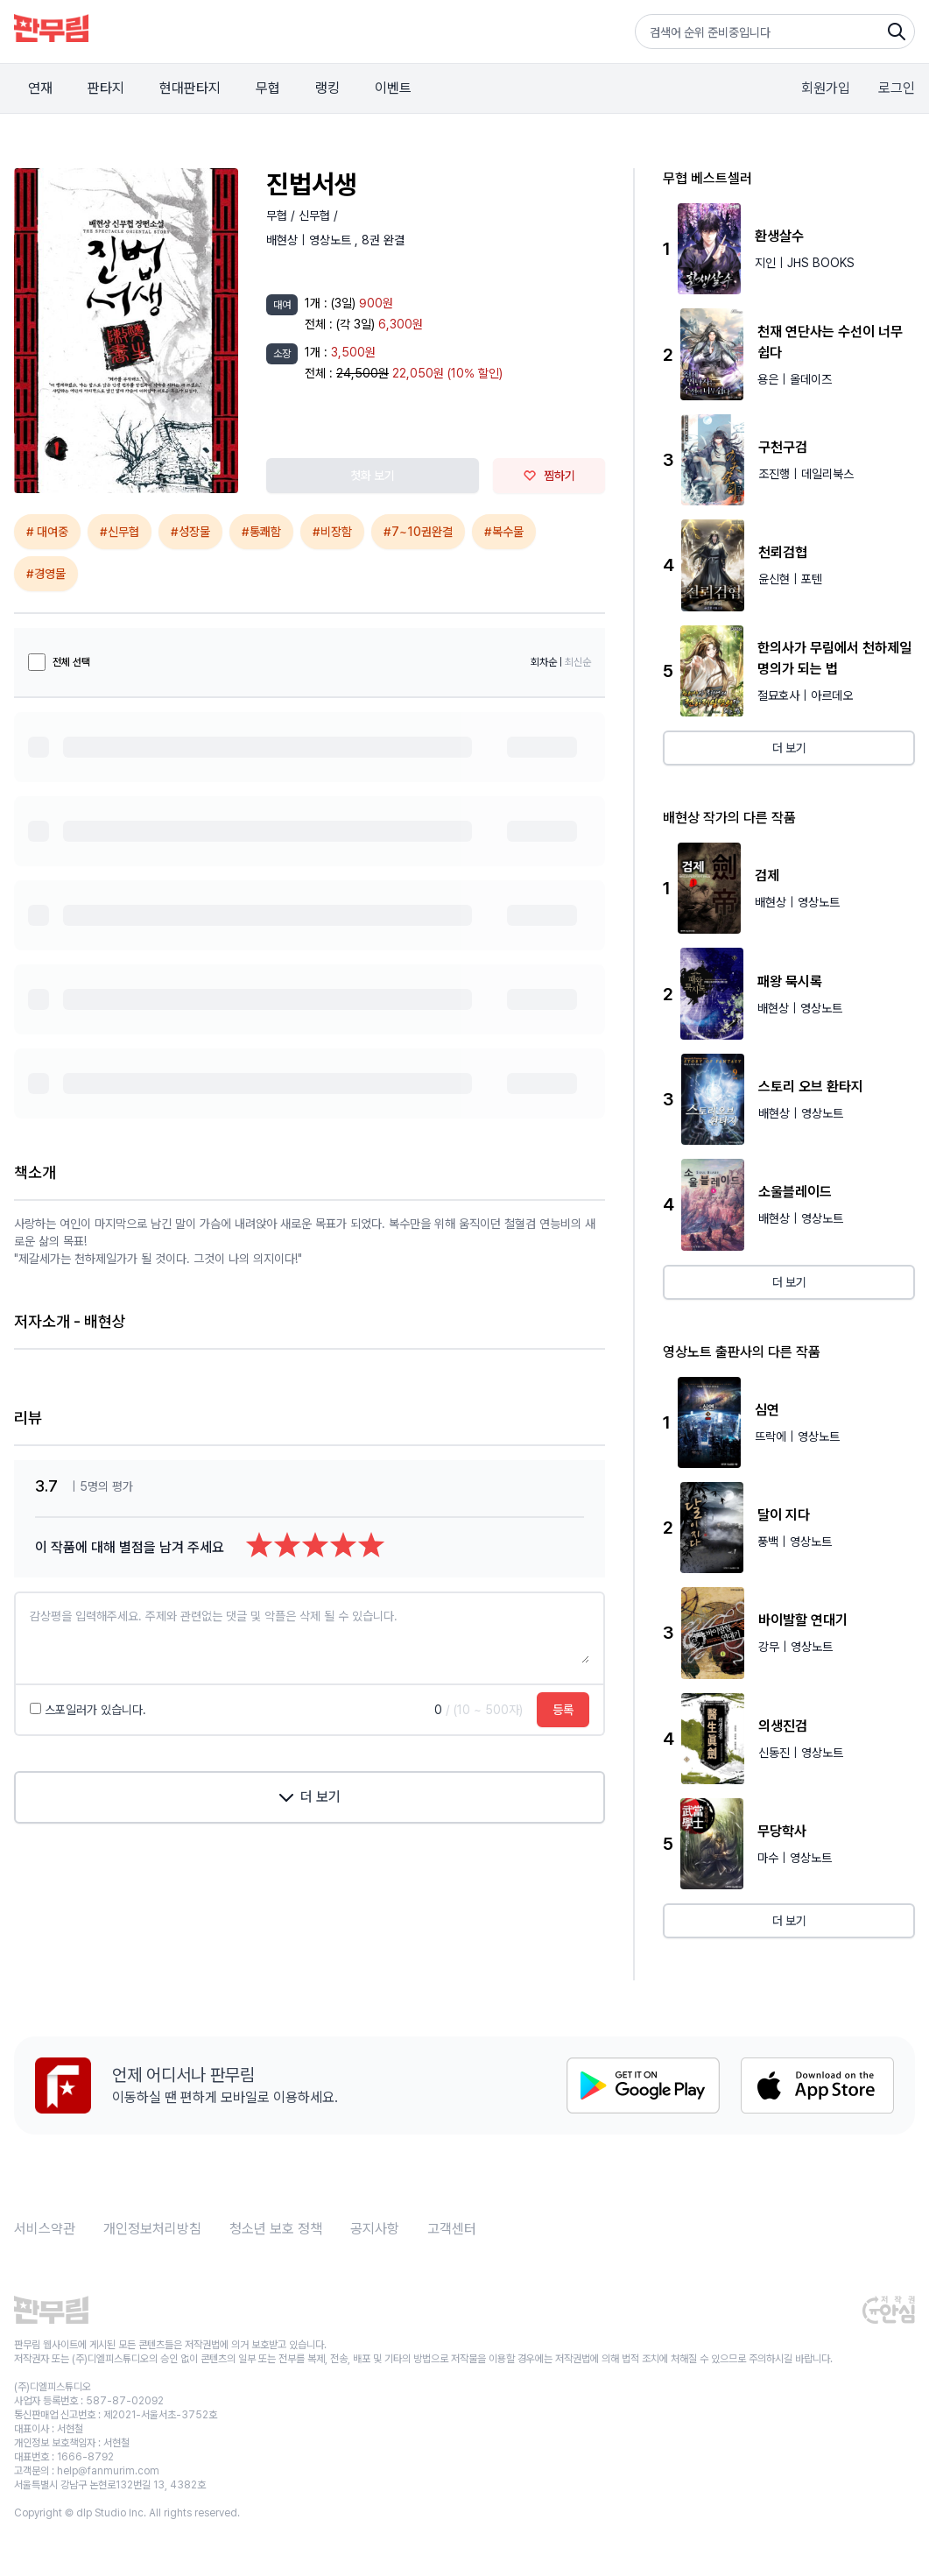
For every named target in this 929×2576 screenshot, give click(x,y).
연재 (40, 88)
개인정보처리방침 (152, 2228)
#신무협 (119, 532)
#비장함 (332, 532)
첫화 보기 (372, 476)
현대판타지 (190, 88)
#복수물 (504, 532)
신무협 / (318, 215)
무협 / (282, 215)
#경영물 (46, 574)
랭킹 (327, 88)
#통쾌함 (261, 532)
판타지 (106, 88)
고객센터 (451, 2228)
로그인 (896, 88)
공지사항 (374, 2228)
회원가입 (825, 88)
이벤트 (393, 88)
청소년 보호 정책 (275, 2228)
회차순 (544, 662)
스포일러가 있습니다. (88, 1710)
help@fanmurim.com (108, 2471)
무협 (268, 88)
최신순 (578, 662)
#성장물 (190, 532)
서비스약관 (44, 2228)
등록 (563, 1710)
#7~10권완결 (418, 532)
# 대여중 (47, 532)
